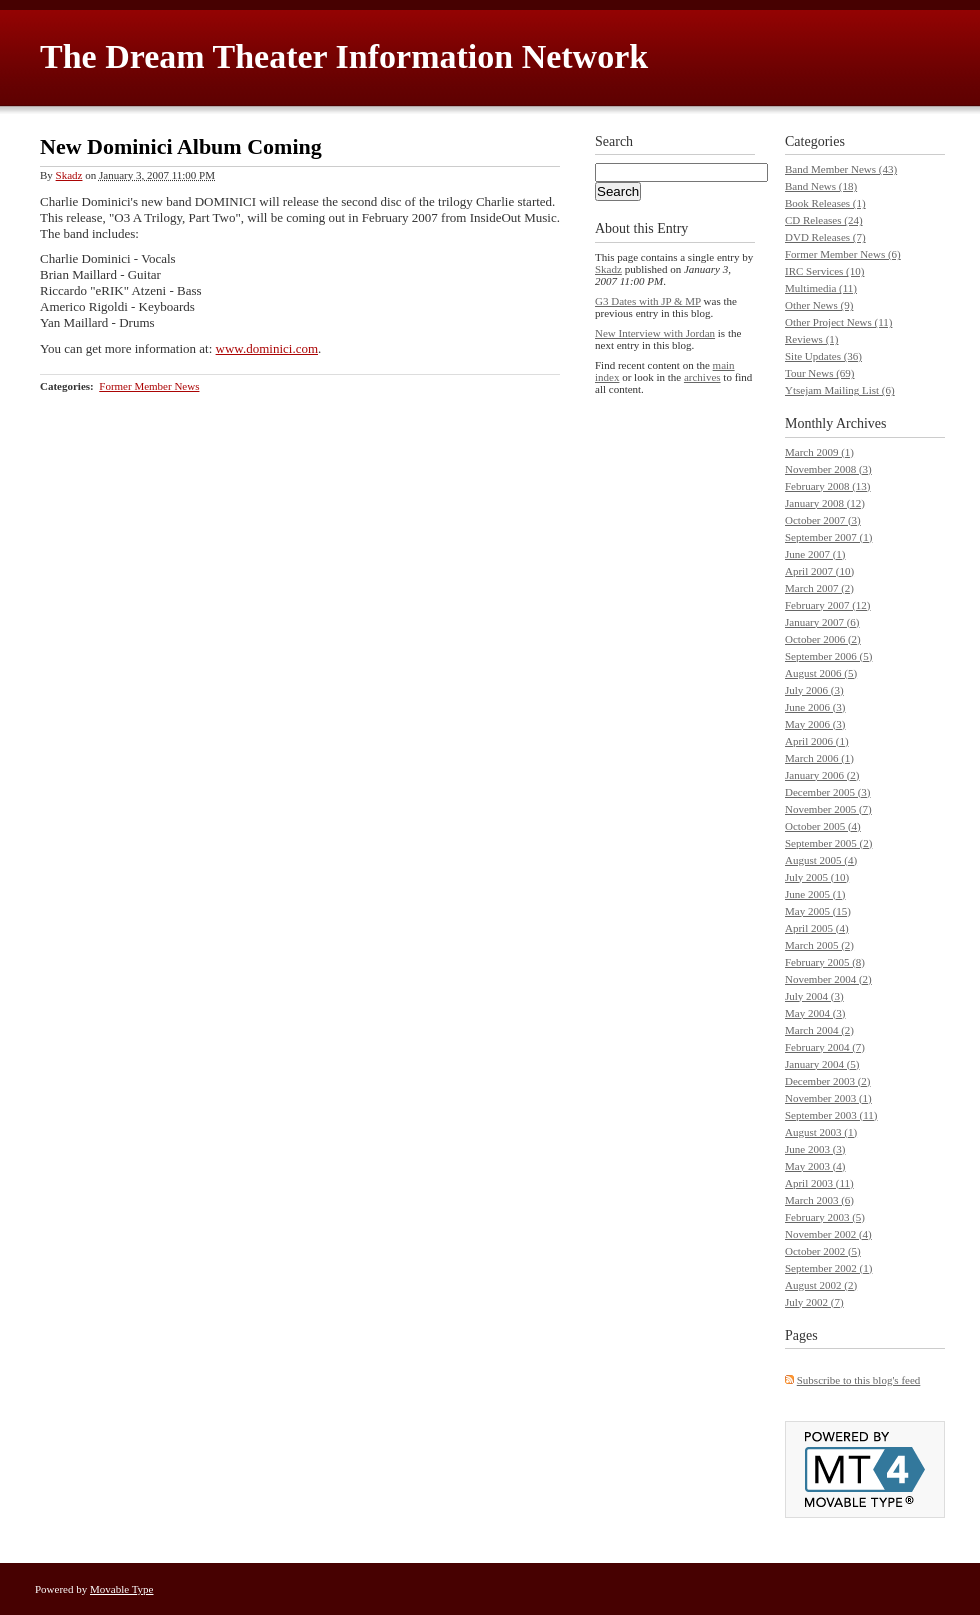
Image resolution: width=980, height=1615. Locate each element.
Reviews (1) (811, 339)
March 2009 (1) (819, 452)
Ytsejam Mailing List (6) (840, 390)
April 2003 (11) (819, 1183)
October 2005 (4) (823, 826)
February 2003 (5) (825, 1217)
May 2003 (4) (815, 1166)
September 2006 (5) (828, 656)
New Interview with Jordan (655, 333)
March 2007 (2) (819, 588)
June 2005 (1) (815, 894)
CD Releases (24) (824, 220)
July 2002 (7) (814, 1302)
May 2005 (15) (818, 911)
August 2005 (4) (821, 860)
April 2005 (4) (817, 928)
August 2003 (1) (821, 1132)
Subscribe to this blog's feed (859, 1380)
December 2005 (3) (828, 792)
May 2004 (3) (815, 1013)
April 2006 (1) (817, 741)
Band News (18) (821, 186)
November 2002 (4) (828, 1234)
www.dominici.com (267, 348)
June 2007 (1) (815, 554)
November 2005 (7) (828, 809)
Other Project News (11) (838, 322)
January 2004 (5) (822, 1064)
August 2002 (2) (821, 1285)
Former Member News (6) (843, 254)
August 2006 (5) (821, 673)
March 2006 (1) (819, 758)
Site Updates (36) (823, 356)
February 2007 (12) (828, 605)
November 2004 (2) (828, 979)
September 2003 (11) (831, 1115)
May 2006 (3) (815, 724)
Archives (861, 423)
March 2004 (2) (819, 1030)
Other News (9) (819, 305)
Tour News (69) (820, 373)
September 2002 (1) (828, 1268)
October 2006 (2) (823, 639)
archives (702, 377)
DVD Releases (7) (825, 237)
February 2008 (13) (828, 486)
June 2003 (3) (815, 1149)
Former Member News (149, 386)
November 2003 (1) (828, 1098)
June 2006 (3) (815, 707)
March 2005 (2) (819, 945)
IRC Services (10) (824, 271)
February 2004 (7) (825, 1047)
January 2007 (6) (822, 622)
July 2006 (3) (814, 690)
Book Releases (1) (825, 203)
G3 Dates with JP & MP (648, 301)
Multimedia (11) (821, 288)
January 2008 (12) (825, 503)
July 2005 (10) (817, 877)
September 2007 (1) (828, 537)
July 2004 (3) (814, 996)
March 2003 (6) (819, 1200)
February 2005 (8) (825, 962)
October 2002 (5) (823, 1251)
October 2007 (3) (823, 520)
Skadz (69, 175)
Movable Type (122, 1589)
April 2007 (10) (819, 571)
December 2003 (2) (828, 1081)
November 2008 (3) (828, 469)
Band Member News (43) (841, 169)
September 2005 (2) (828, 843)
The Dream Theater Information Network (344, 56)
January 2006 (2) (822, 775)
